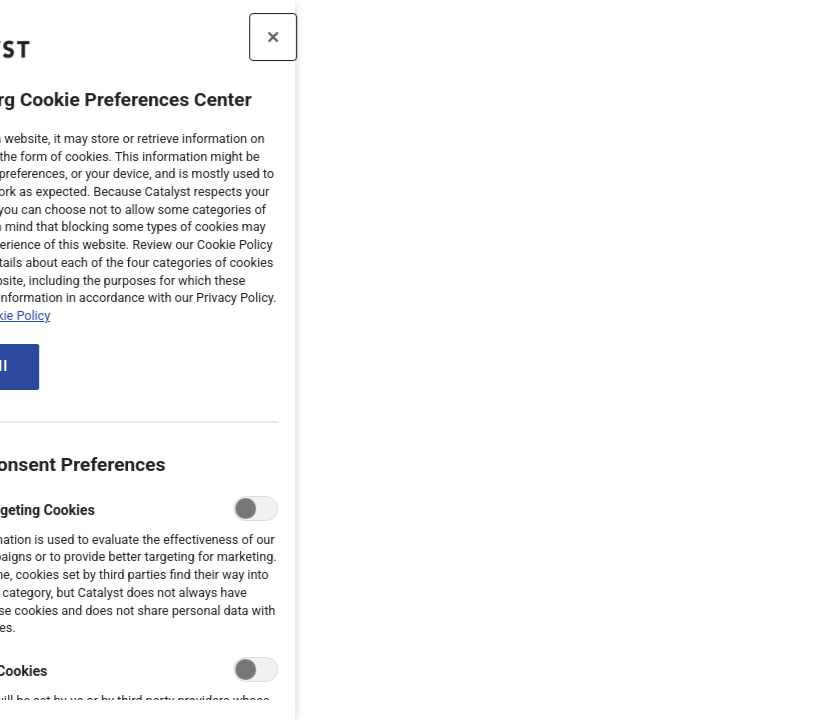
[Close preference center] (206, 37)
